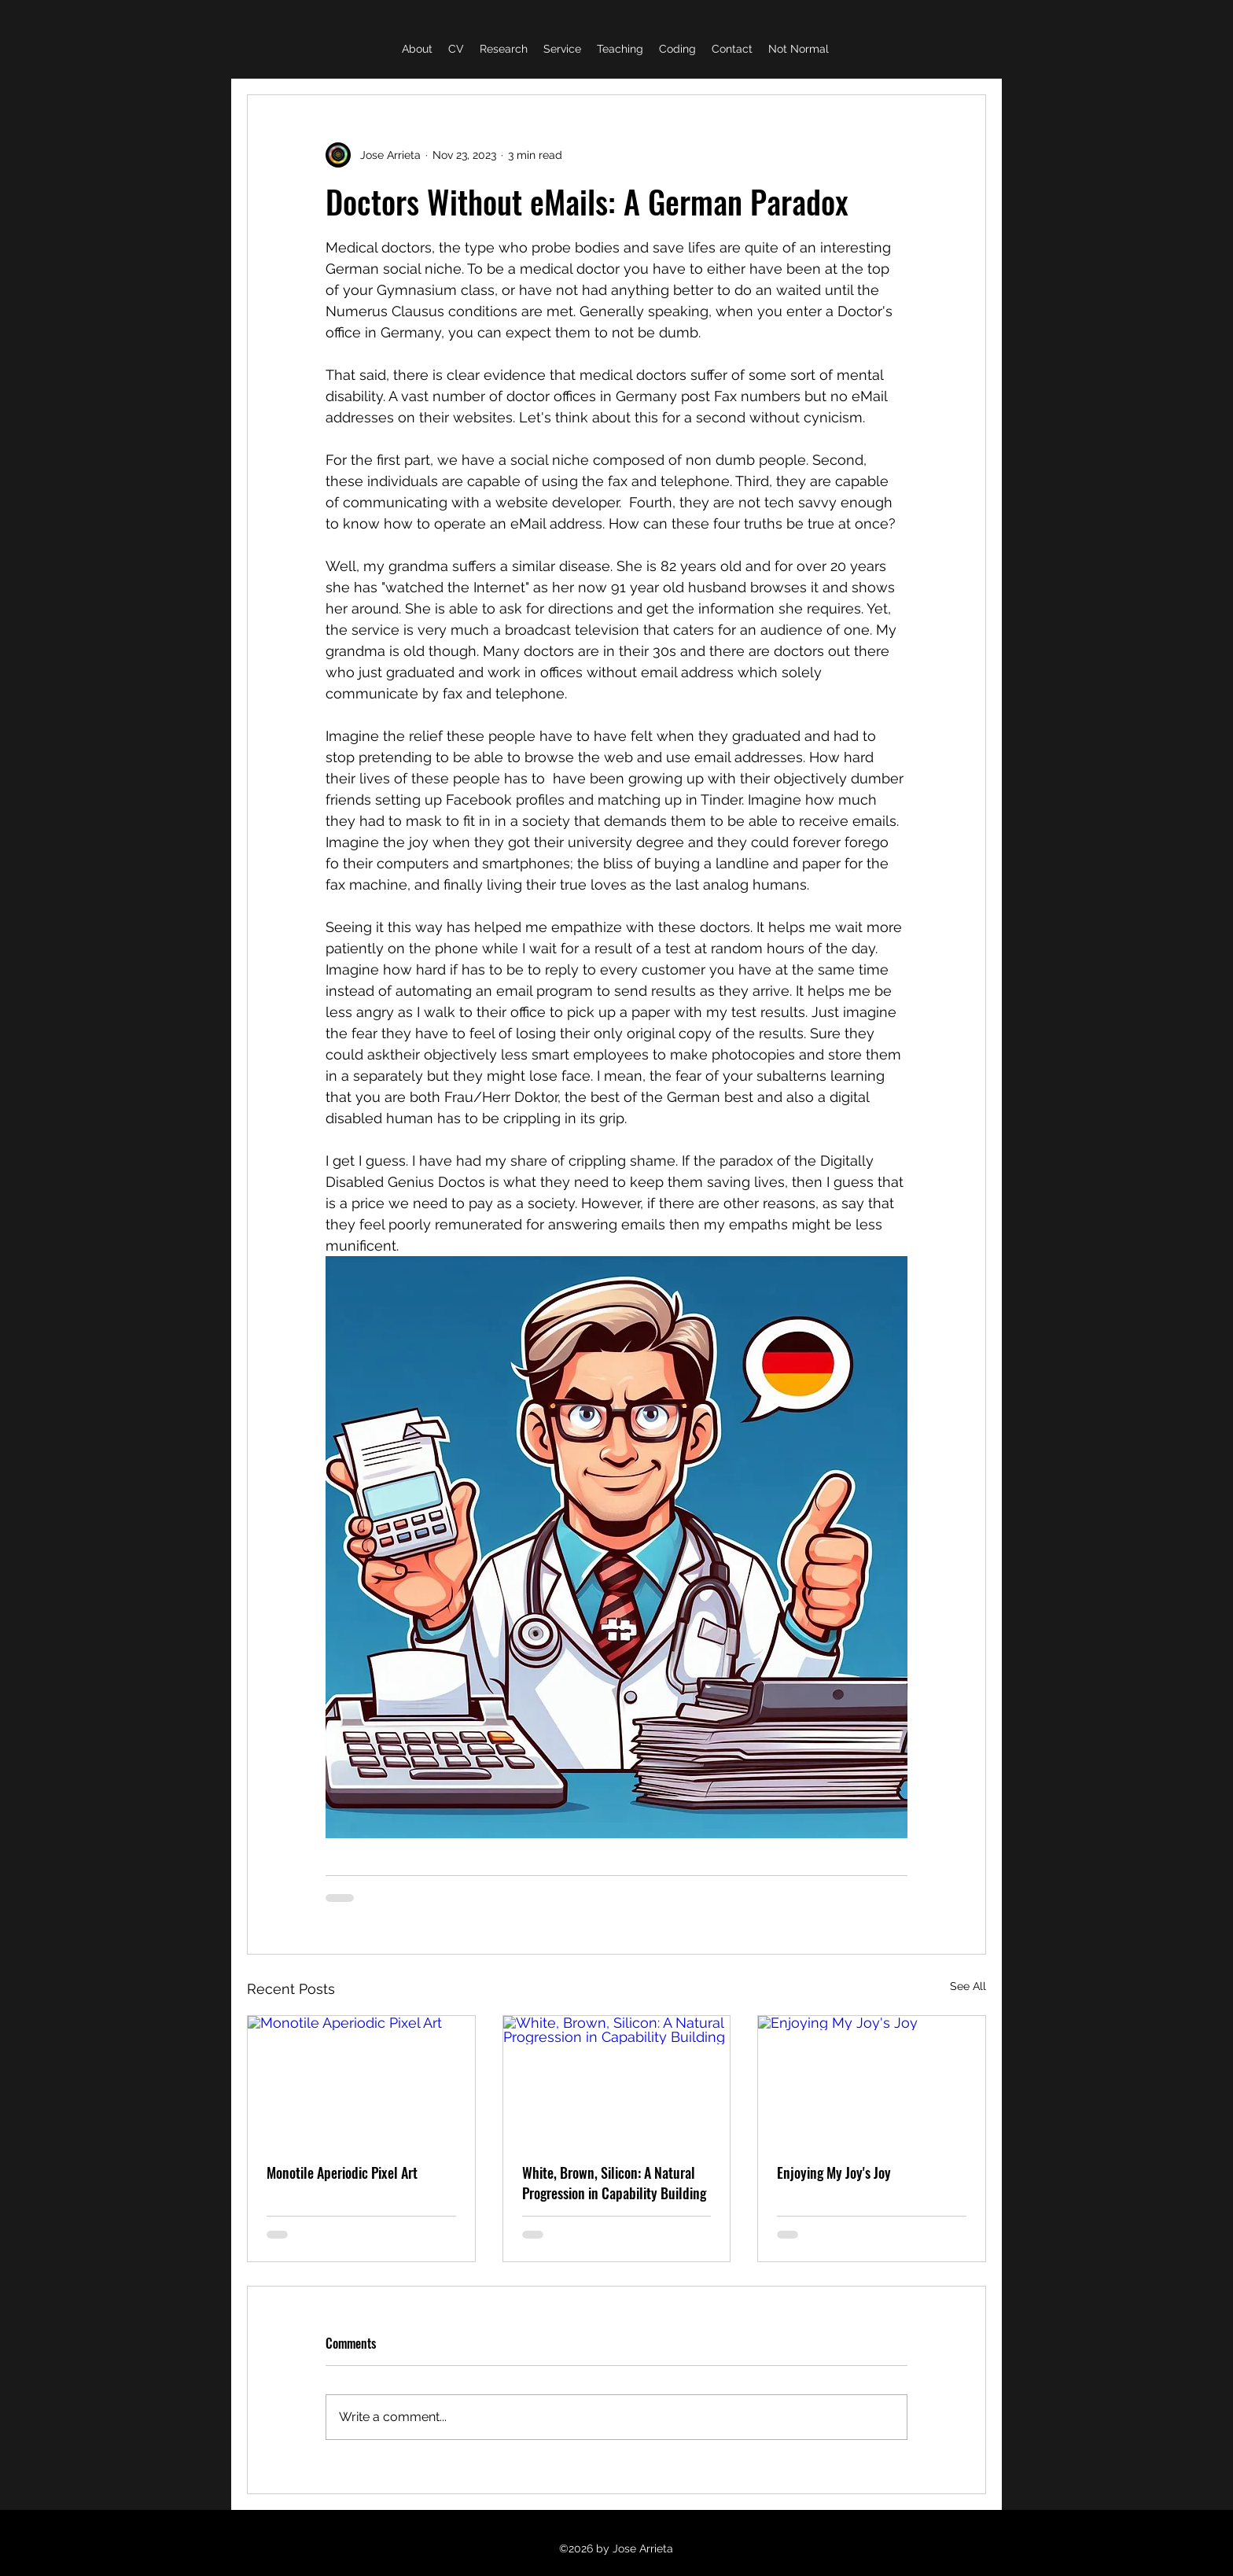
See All (968, 1986)
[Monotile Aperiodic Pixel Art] (361, 2079)
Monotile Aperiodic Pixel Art (342, 2172)
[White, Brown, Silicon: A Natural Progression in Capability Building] (617, 2079)
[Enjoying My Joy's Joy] (871, 2079)
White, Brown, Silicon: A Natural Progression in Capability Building (614, 2182)
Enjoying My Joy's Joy (834, 2172)
